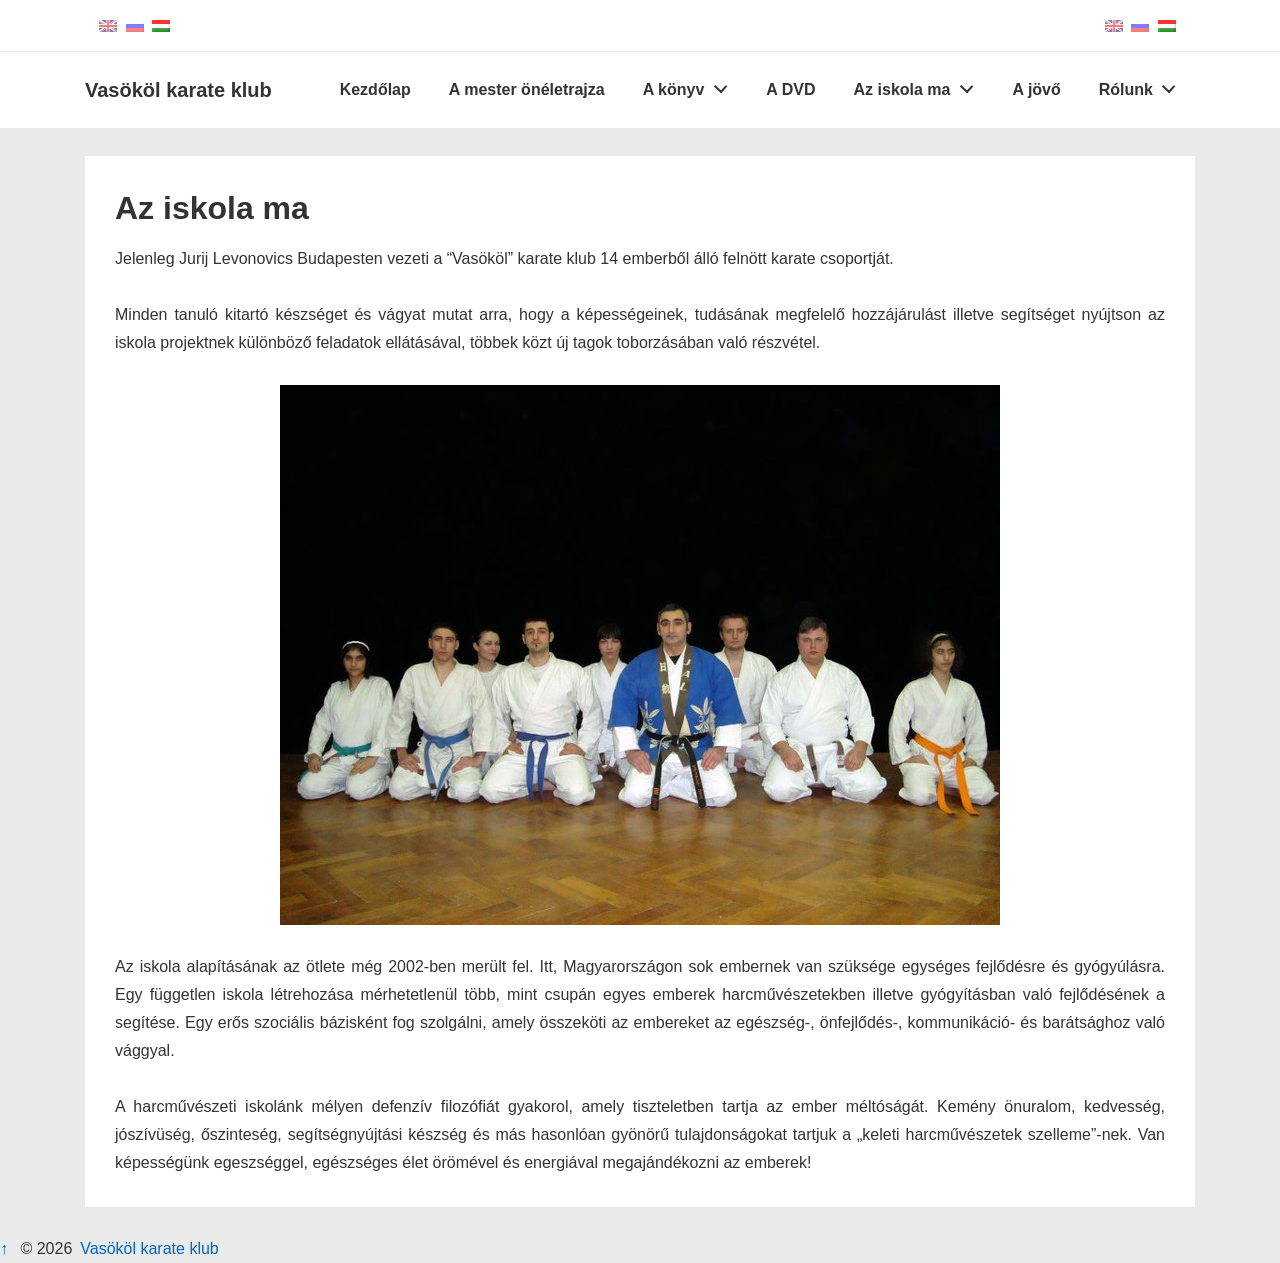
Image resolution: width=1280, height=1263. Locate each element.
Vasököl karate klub (178, 90)
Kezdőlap (375, 89)
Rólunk (1143, 85)
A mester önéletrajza (527, 89)
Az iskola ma (919, 85)
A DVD (790, 89)
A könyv (690, 85)
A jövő (1036, 89)
